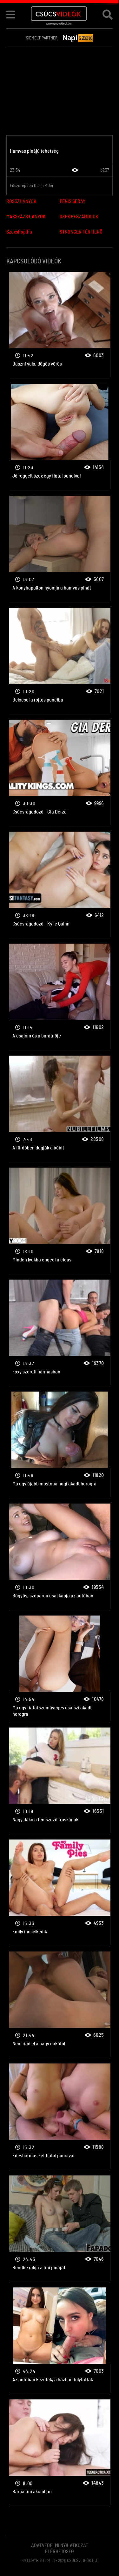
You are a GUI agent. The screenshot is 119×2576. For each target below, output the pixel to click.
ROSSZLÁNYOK (21, 201)
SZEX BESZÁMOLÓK (79, 216)
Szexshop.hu (19, 231)
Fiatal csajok (59, 324)
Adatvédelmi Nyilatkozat (59, 2545)
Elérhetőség (59, 2551)
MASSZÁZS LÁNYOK (26, 216)
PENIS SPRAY (72, 201)
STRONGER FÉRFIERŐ (81, 231)
